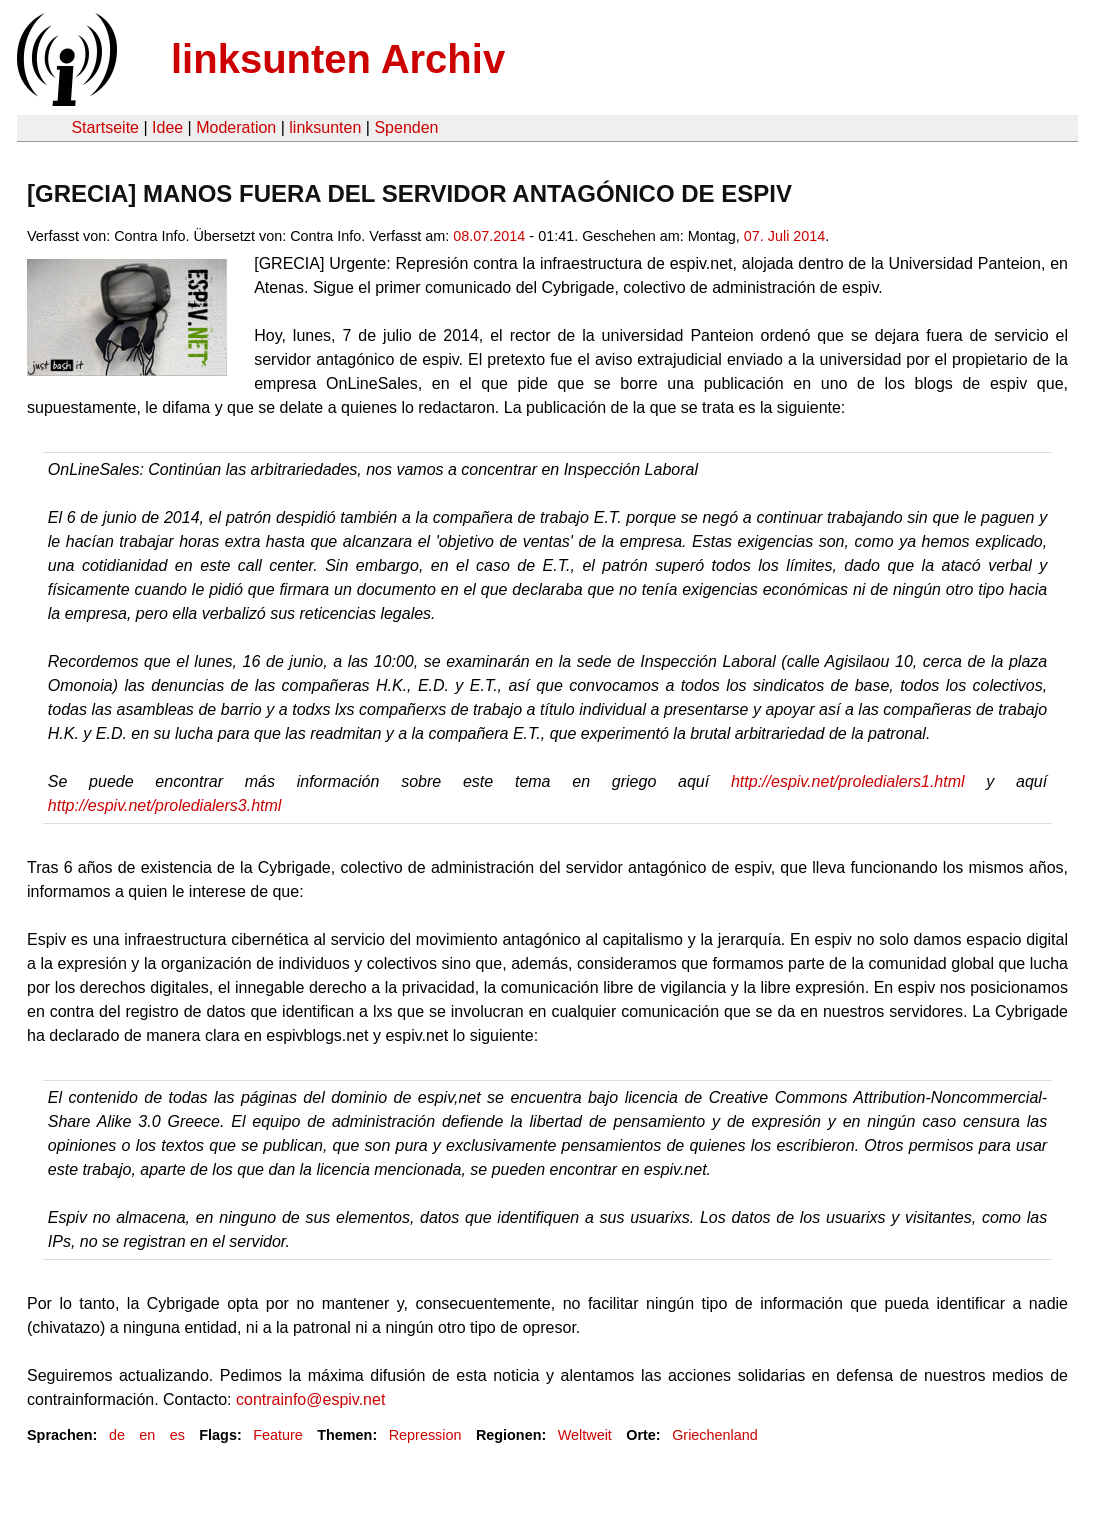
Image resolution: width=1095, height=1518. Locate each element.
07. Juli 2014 (785, 236)
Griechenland (715, 1435)
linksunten (325, 127)
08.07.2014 (489, 236)
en (147, 1435)
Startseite (105, 127)
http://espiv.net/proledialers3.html (165, 805)
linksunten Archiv (338, 59)
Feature (278, 1435)
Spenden (406, 127)
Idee (167, 127)
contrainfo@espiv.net (310, 1399)
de (117, 1435)
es (177, 1435)
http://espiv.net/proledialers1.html (848, 781)
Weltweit (585, 1435)
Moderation (236, 127)
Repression (425, 1435)
